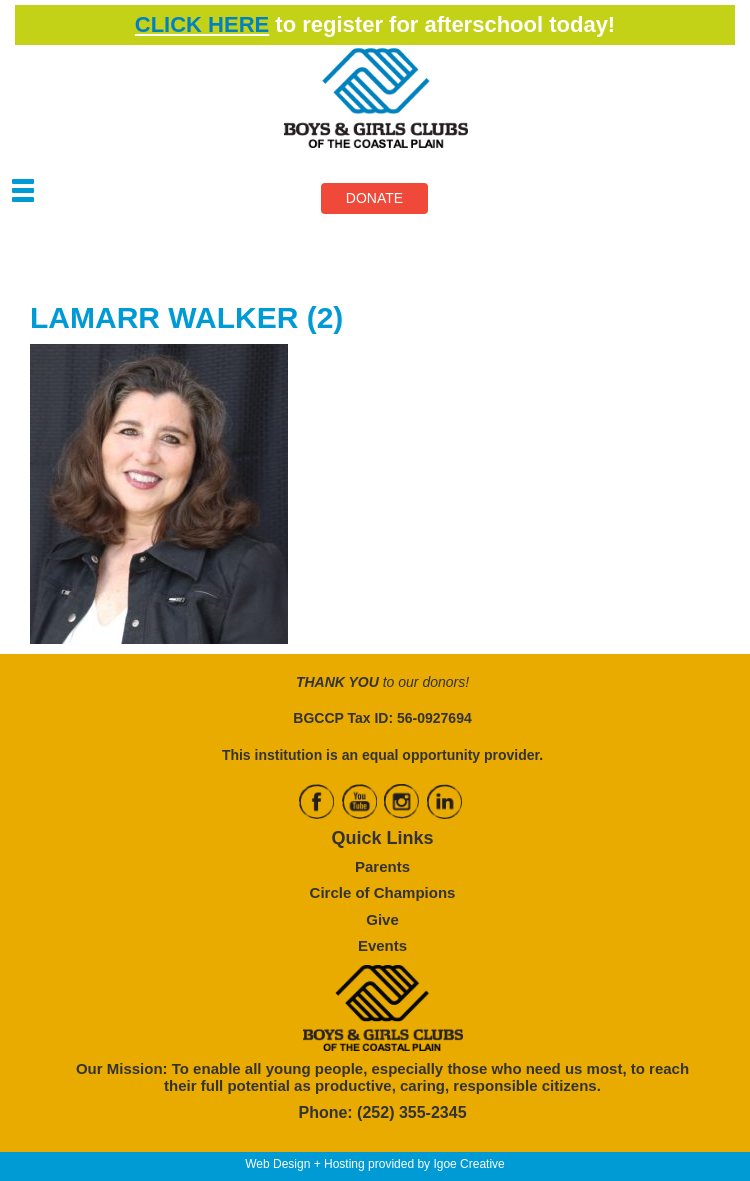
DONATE (374, 198)
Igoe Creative (468, 1164)
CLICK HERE (202, 24)
